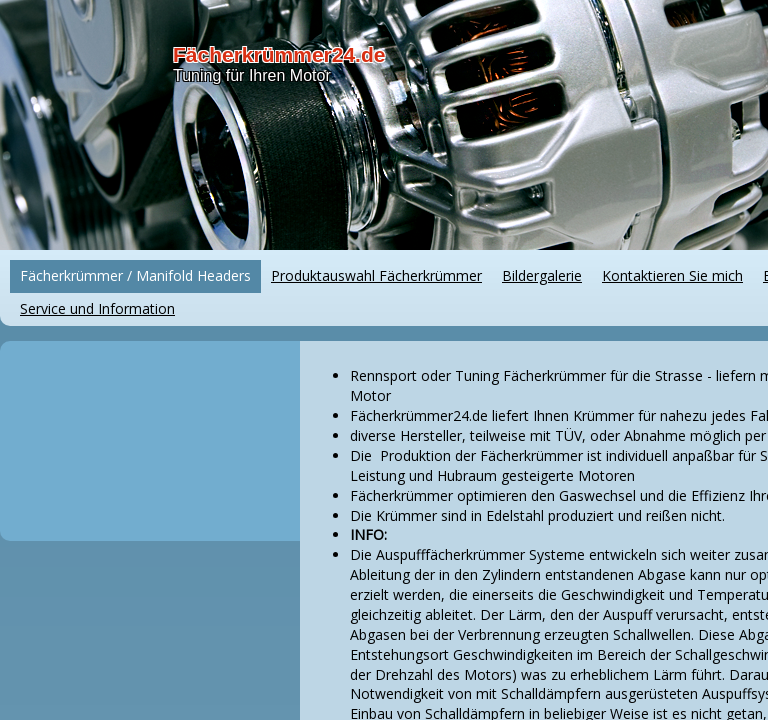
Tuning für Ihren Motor (252, 75)
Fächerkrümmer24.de (279, 54)
